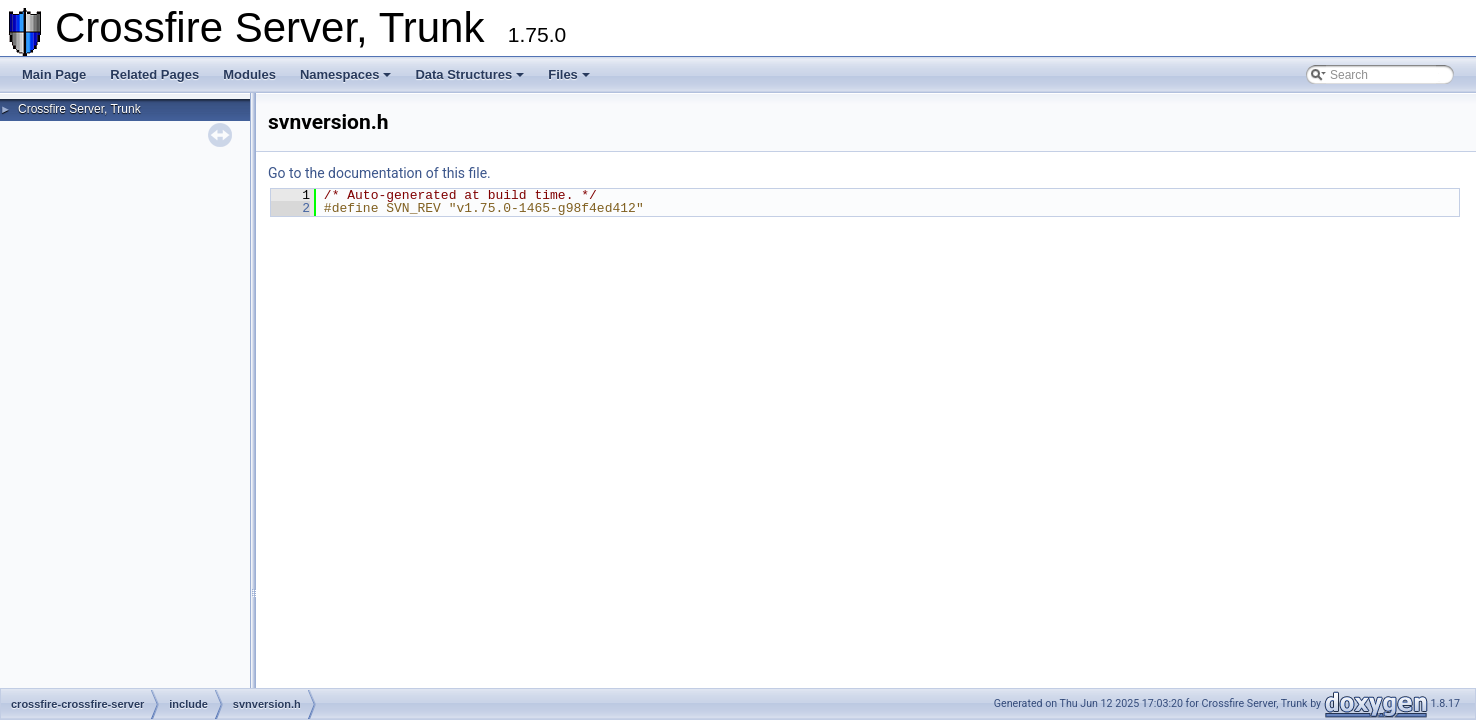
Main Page (54, 74)
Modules (249, 74)
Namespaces (346, 74)
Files (569, 74)
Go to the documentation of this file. (379, 173)
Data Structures (469, 74)
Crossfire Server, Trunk (79, 109)
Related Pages (154, 74)
